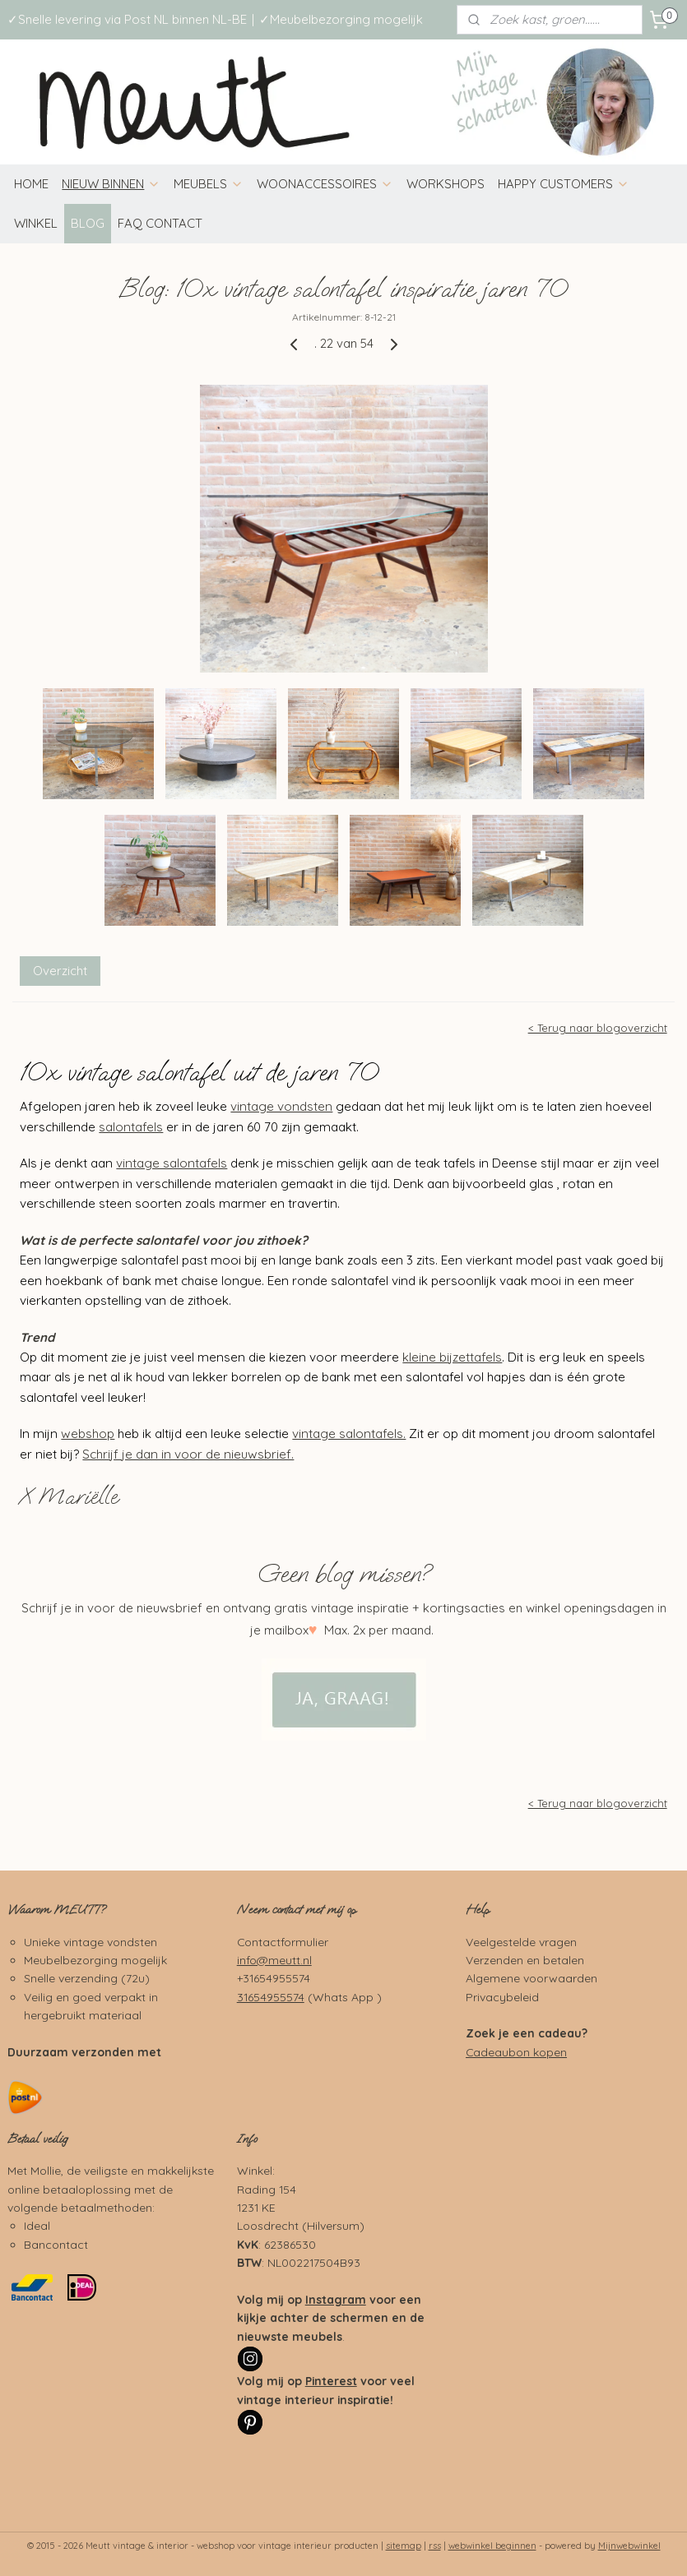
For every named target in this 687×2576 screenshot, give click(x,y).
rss (435, 2545)
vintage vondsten (281, 1106)
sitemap (403, 2545)
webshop (87, 1433)
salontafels (131, 1126)
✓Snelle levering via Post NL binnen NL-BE (127, 19)
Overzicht (60, 970)
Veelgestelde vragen (521, 1942)
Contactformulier (282, 1942)
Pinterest (331, 2381)
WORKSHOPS (445, 184)
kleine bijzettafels (452, 1356)
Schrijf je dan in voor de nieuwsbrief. (188, 1453)
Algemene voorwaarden (531, 1978)
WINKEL (36, 223)
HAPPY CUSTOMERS (563, 184)
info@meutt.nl (274, 1960)
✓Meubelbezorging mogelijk (341, 19)
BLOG (87, 223)
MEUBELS (209, 184)
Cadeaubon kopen (516, 2052)
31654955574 (270, 1997)
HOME (31, 184)
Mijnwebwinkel (629, 2545)
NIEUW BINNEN (111, 184)
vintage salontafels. (349, 1433)
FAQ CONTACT (160, 223)
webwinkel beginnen (492, 2545)
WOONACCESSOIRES (325, 184)
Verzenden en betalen (525, 1960)
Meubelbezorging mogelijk (95, 1960)
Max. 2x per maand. (377, 1630)
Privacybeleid (502, 1997)
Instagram (335, 2299)
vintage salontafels (171, 1163)
